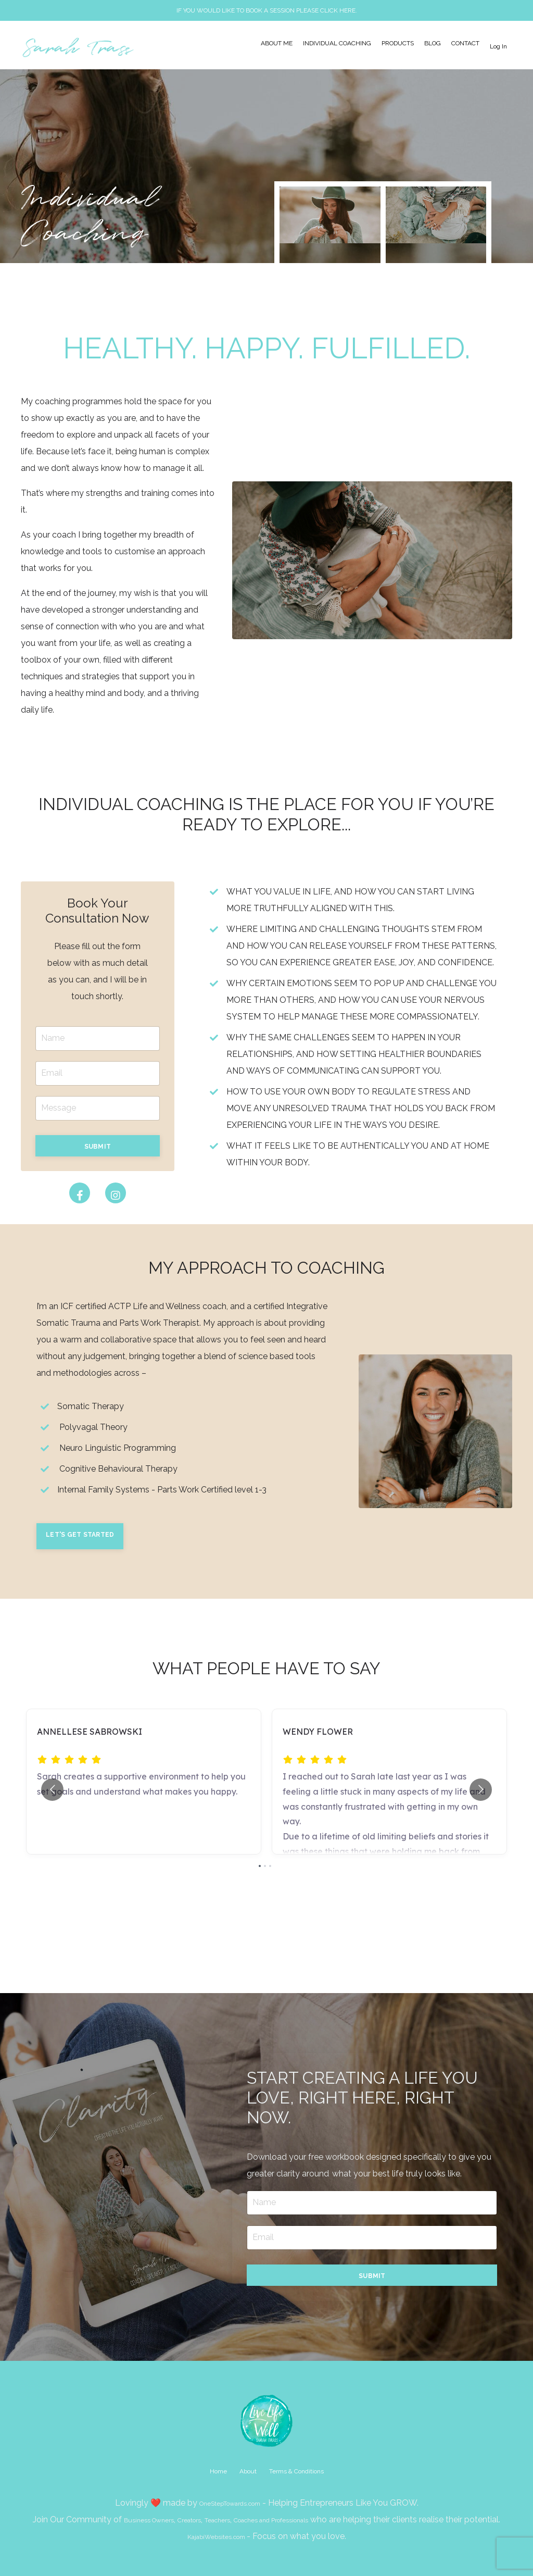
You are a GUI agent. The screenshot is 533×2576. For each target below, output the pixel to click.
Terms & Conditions (296, 2470)
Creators (189, 2519)
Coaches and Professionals (271, 2519)
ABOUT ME (277, 43)
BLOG (432, 43)
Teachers (217, 2519)
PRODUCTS (398, 43)
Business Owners (149, 2519)
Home (218, 2470)
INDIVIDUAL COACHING (337, 43)
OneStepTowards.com (229, 2503)
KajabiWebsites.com (217, 2536)
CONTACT (465, 43)
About (248, 2470)
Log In (498, 46)
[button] (97, 1145)
